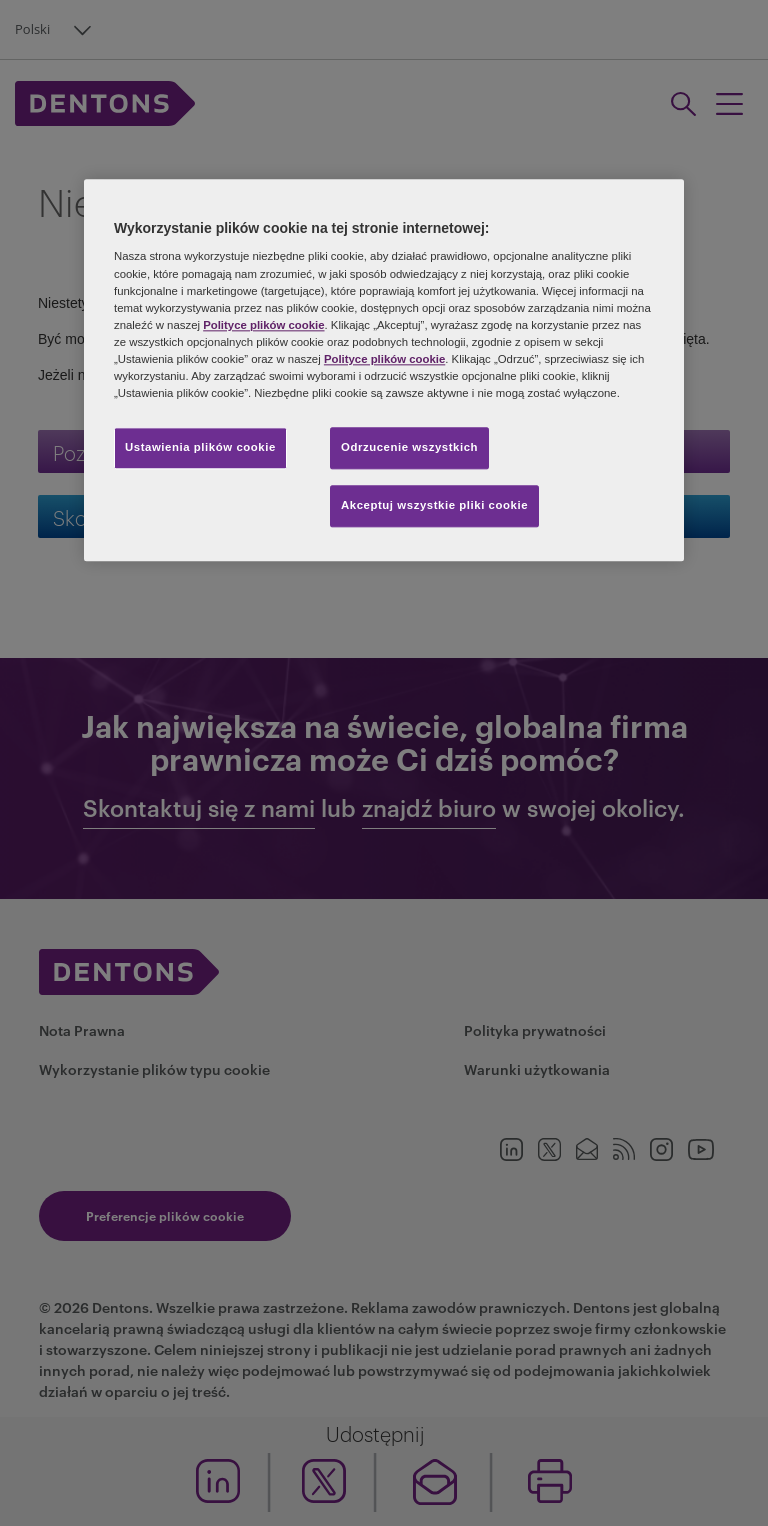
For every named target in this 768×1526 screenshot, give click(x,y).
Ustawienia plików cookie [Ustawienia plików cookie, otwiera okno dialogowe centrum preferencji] (200, 447)
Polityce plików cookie (263, 325)
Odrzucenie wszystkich (409, 447)
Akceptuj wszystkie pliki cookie (434, 505)
